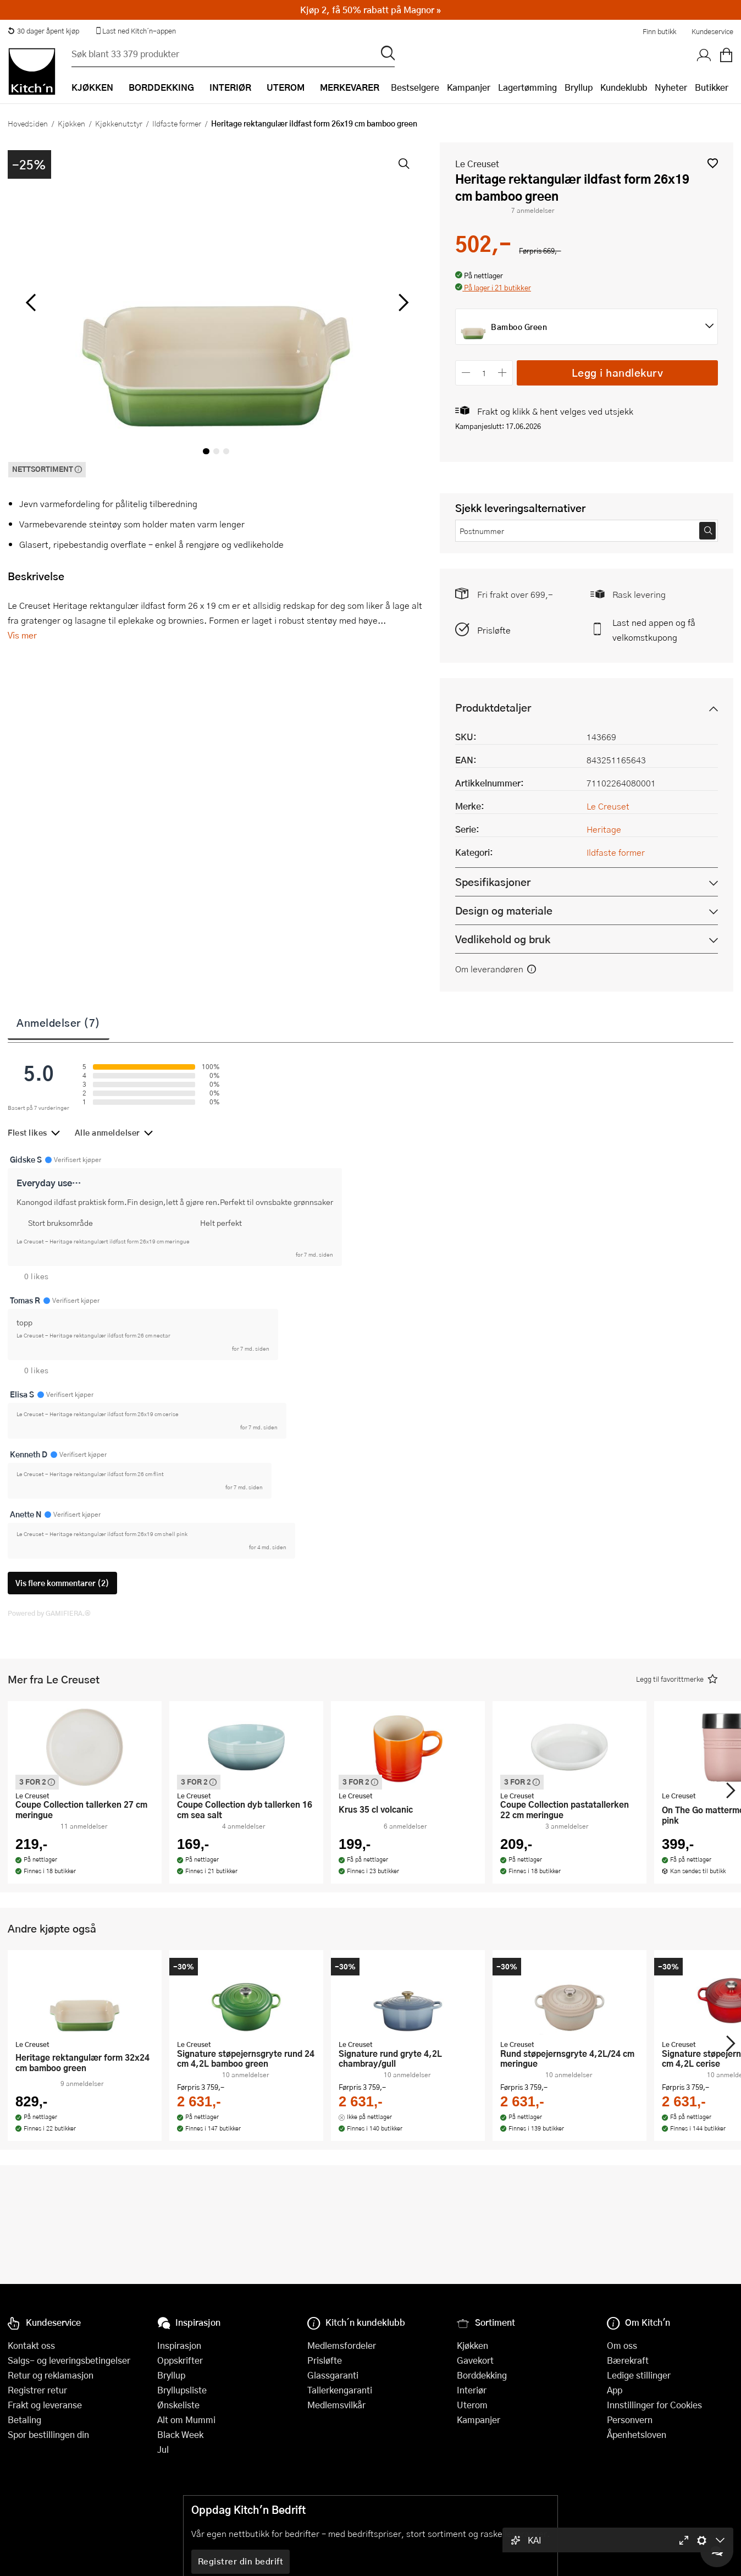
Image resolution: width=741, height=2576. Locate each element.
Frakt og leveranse (45, 2404)
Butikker (711, 87)
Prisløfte (494, 630)
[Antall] (484, 372)
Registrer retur (37, 2390)
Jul (163, 2449)
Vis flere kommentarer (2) (62, 1583)
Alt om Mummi (186, 2419)
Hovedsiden (28, 123)
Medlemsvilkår (336, 2404)
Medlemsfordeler (341, 2345)
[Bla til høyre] (401, 302)
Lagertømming (527, 87)
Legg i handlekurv (617, 373)
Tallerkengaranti (339, 2390)
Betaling (24, 2419)
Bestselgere (415, 87)
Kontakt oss (31, 2345)
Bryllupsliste (182, 2390)
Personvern (629, 2419)
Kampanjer (468, 87)
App (614, 2390)
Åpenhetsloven (636, 2434)
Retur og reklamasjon (50, 2375)
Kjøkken (71, 123)
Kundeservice (712, 31)
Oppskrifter (180, 2360)
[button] (712, 163)
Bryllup (579, 87)
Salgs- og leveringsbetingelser (69, 2360)
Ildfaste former (176, 123)
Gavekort (475, 2360)
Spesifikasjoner (492, 882)
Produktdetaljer (493, 707)
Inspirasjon (179, 2345)
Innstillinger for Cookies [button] (654, 2404)
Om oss (622, 2345)
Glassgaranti (332, 2375)
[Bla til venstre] (30, 302)
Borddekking (482, 2375)
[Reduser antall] (466, 372)
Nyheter (671, 87)
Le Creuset (477, 163)
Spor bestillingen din (48, 2434)
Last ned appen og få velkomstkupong (653, 629)
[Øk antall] (503, 372)
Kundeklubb (623, 87)
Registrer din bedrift (241, 2561)
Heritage (604, 829)
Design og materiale (503, 910)
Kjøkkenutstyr (118, 123)
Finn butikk (659, 31)
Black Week (180, 2434)
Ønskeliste (178, 2404)
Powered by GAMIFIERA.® (49, 1613)
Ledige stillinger (639, 2375)
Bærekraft (628, 2360)
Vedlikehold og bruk (502, 939)
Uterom (472, 2404)
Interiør (471, 2390)
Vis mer (22, 635)
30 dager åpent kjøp (43, 31)
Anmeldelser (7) (58, 1022)
